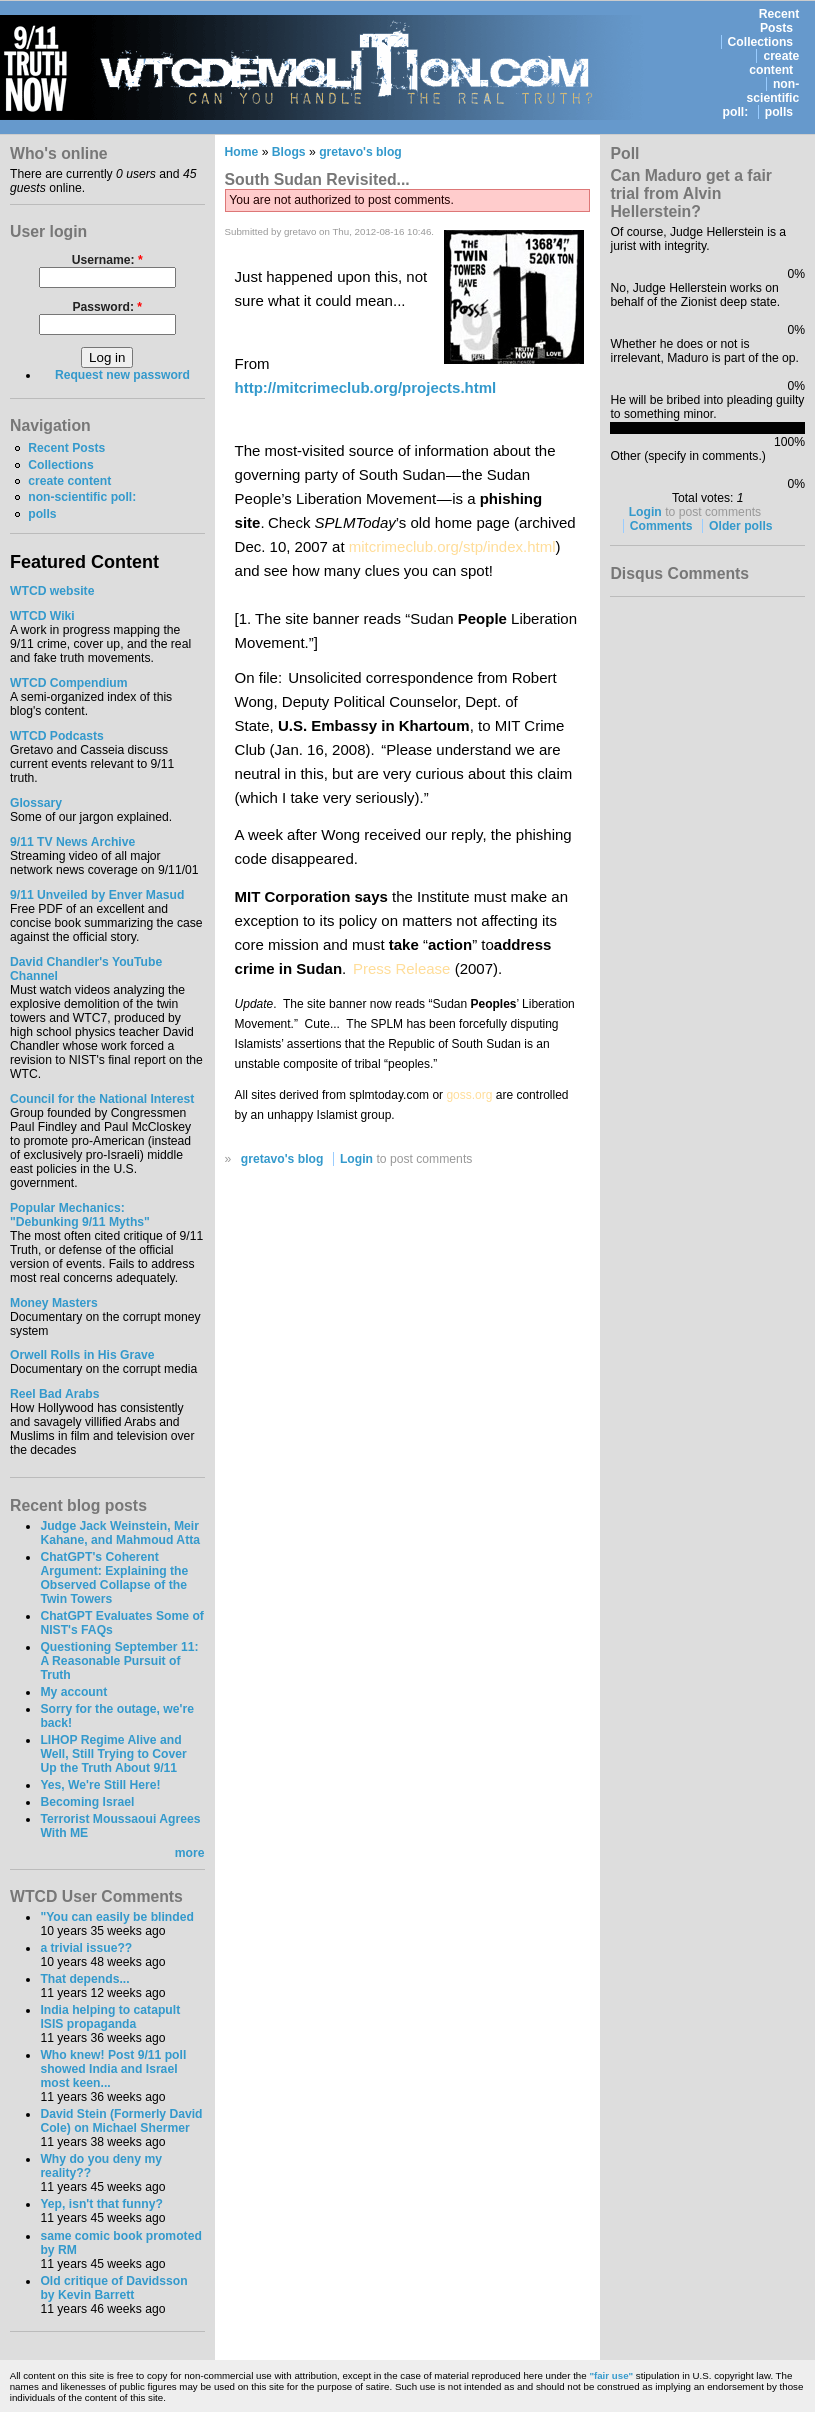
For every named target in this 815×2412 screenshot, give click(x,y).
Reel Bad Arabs (54, 1394)
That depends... (84, 1979)
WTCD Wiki (42, 616)
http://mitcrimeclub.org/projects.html (366, 387)
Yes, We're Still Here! (100, 1785)
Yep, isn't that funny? (101, 2204)
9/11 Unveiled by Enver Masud (97, 895)
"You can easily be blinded (116, 1917)
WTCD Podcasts (57, 736)
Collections (761, 42)
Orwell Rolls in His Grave (82, 1355)
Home (242, 152)
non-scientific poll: (761, 98)
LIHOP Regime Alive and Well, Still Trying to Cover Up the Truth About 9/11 (113, 1754)
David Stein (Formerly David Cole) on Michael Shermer (121, 2121)
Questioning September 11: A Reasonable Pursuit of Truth (119, 1661)
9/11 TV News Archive (72, 842)
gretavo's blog (360, 152)
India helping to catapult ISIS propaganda (110, 2017)
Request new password (122, 375)
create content (774, 63)
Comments (661, 526)
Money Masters (54, 1303)
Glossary (36, 803)
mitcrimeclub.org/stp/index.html (452, 546)
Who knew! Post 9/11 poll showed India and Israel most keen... (113, 2069)
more (190, 1853)
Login (356, 1159)
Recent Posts (779, 21)
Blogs (289, 152)
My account (73, 1692)
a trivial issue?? (86, 1948)
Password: (107, 307)
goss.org (469, 1095)
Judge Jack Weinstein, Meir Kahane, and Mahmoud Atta (120, 1533)
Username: (107, 260)
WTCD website (52, 591)
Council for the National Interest (102, 1099)
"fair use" (611, 2375)
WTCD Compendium (69, 683)
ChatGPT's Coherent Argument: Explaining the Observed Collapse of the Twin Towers (114, 1578)
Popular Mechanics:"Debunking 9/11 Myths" (80, 1215)
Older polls (741, 526)
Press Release (402, 968)
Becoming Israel (87, 1802)
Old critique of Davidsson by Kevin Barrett (113, 2288)
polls (779, 112)
